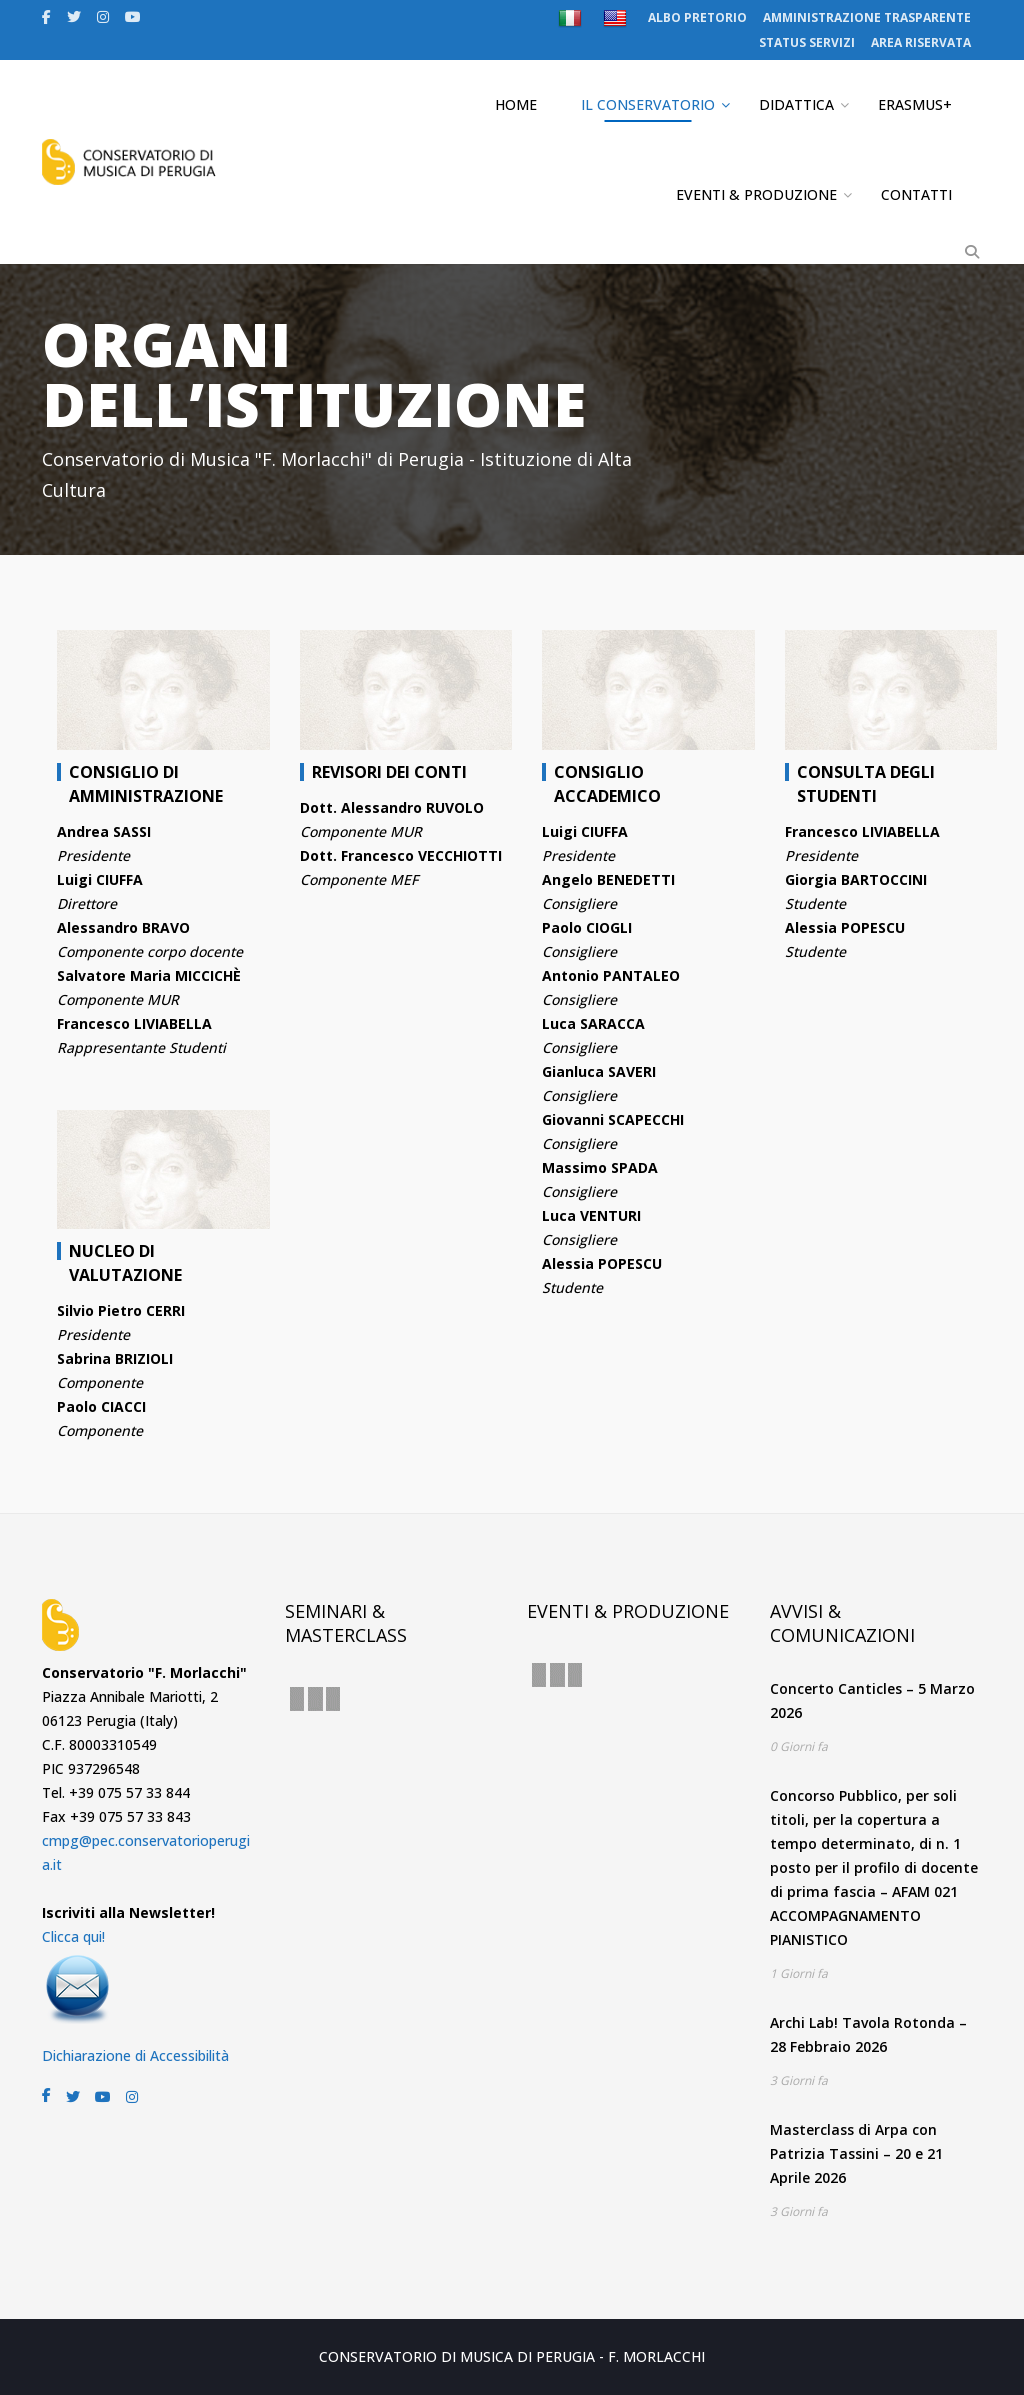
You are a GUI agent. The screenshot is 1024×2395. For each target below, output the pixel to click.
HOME (516, 104)
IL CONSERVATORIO (648, 104)
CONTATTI (916, 194)
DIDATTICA (796, 104)
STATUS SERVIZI (807, 42)
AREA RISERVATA (921, 42)
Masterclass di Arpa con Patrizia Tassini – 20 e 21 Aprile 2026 (856, 2153)
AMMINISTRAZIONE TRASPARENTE (867, 17)
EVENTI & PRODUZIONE (756, 194)
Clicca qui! (73, 1936)
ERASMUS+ (915, 104)
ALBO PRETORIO (697, 17)
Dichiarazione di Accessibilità (135, 2055)
